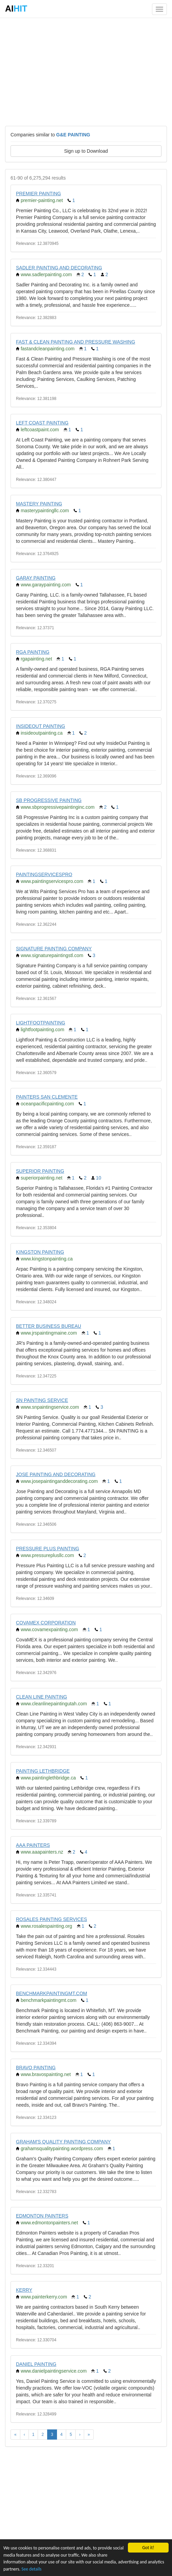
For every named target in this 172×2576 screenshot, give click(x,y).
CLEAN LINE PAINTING (41, 1697)
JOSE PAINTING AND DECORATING (55, 1474)
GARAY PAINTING (36, 578)
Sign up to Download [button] (86, 151)
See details (31, 2569)
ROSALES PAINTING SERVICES (51, 1919)
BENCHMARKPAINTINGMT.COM (51, 1993)
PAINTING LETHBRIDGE (43, 1771)
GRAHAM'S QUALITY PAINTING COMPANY (63, 2141)
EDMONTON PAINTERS (42, 2216)
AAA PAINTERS (33, 1845)
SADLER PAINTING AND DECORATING (59, 267)
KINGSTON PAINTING (40, 1252)
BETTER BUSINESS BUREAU (48, 1326)
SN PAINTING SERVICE (42, 1400)
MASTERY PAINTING (39, 503)
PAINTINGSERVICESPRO (44, 874)
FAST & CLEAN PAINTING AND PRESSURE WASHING (75, 342)
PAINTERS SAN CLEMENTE (47, 1097)
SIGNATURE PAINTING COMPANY (54, 948)
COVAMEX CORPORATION (46, 1622)
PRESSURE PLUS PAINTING (47, 1548)
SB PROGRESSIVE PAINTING (48, 800)
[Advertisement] (86, 71)
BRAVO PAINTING (36, 2067)
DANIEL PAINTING (36, 2364)
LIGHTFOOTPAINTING (40, 1022)
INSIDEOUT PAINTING (40, 726)
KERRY (24, 2290)
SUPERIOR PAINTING (40, 1171)
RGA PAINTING (33, 652)
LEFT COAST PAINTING (42, 422)
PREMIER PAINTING (38, 193)
